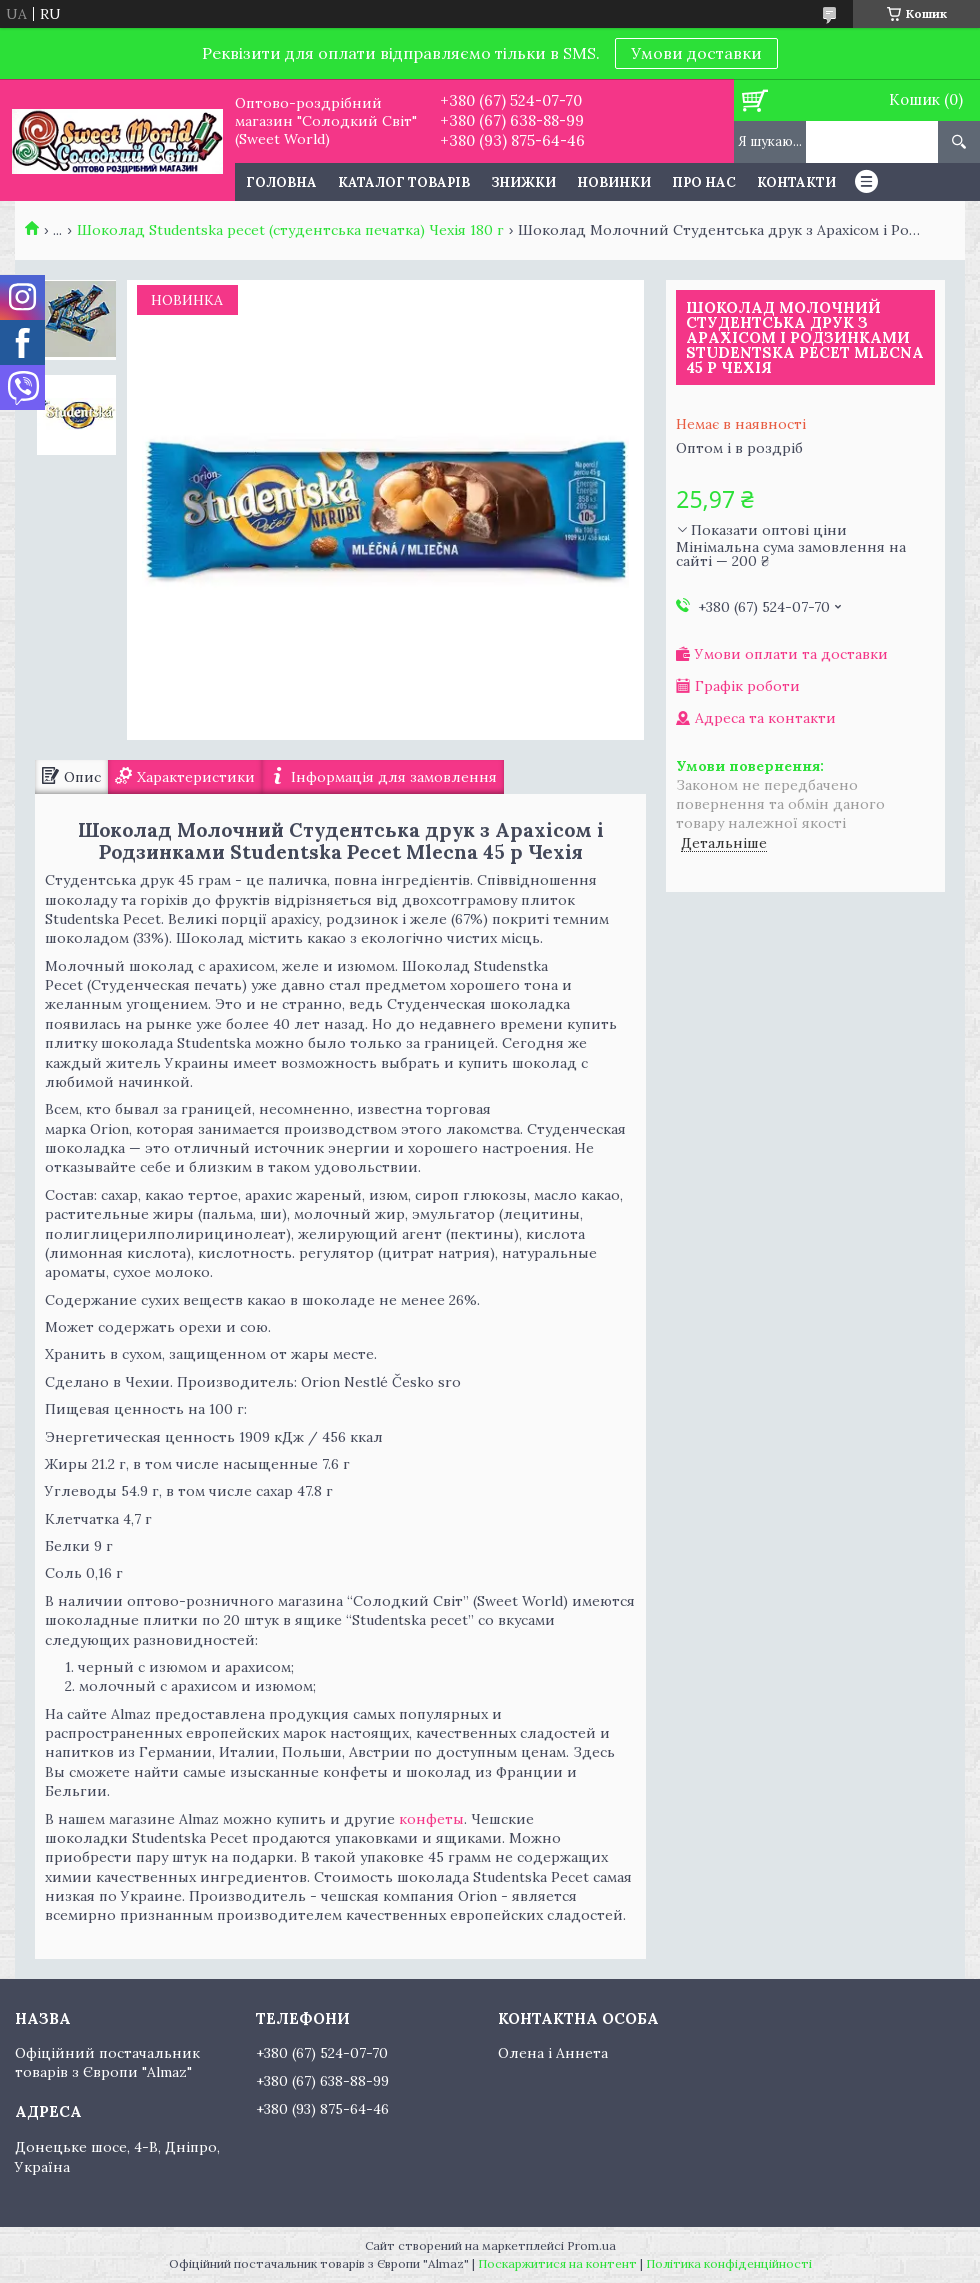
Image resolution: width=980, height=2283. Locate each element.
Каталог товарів (404, 182)
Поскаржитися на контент (557, 2263)
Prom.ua (591, 2245)
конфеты (431, 1819)
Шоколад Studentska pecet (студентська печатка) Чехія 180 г (290, 230)
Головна (281, 182)
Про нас (704, 182)
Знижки (523, 182)
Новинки (614, 182)
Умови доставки (696, 53)
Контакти (796, 182)
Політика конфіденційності (729, 2263)
